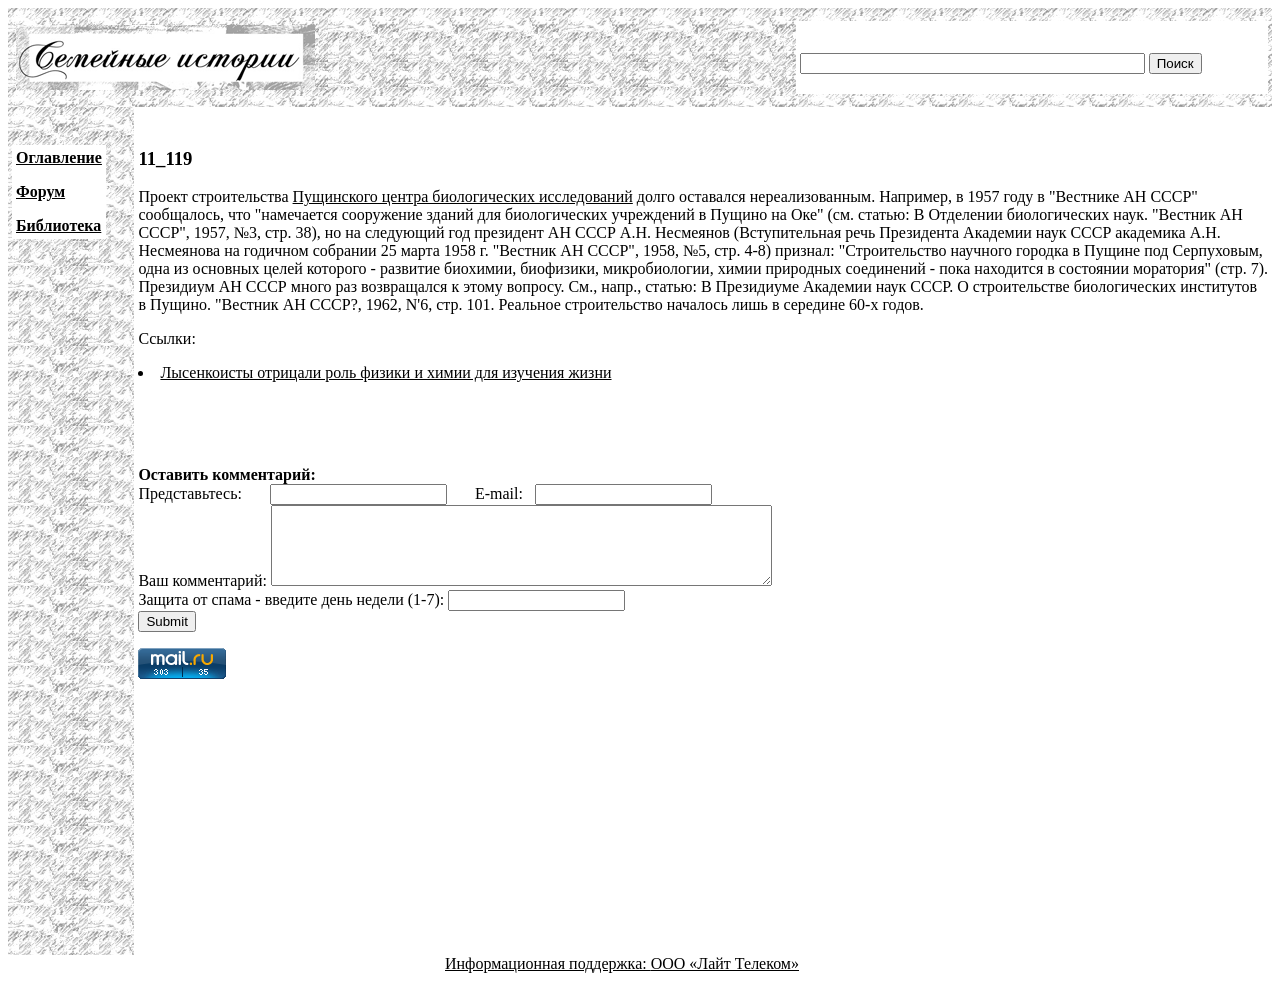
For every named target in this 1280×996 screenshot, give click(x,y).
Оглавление (59, 157)
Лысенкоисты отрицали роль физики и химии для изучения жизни (385, 372)
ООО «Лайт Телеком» (725, 978)
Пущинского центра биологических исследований (463, 196)
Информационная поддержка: (548, 978)
